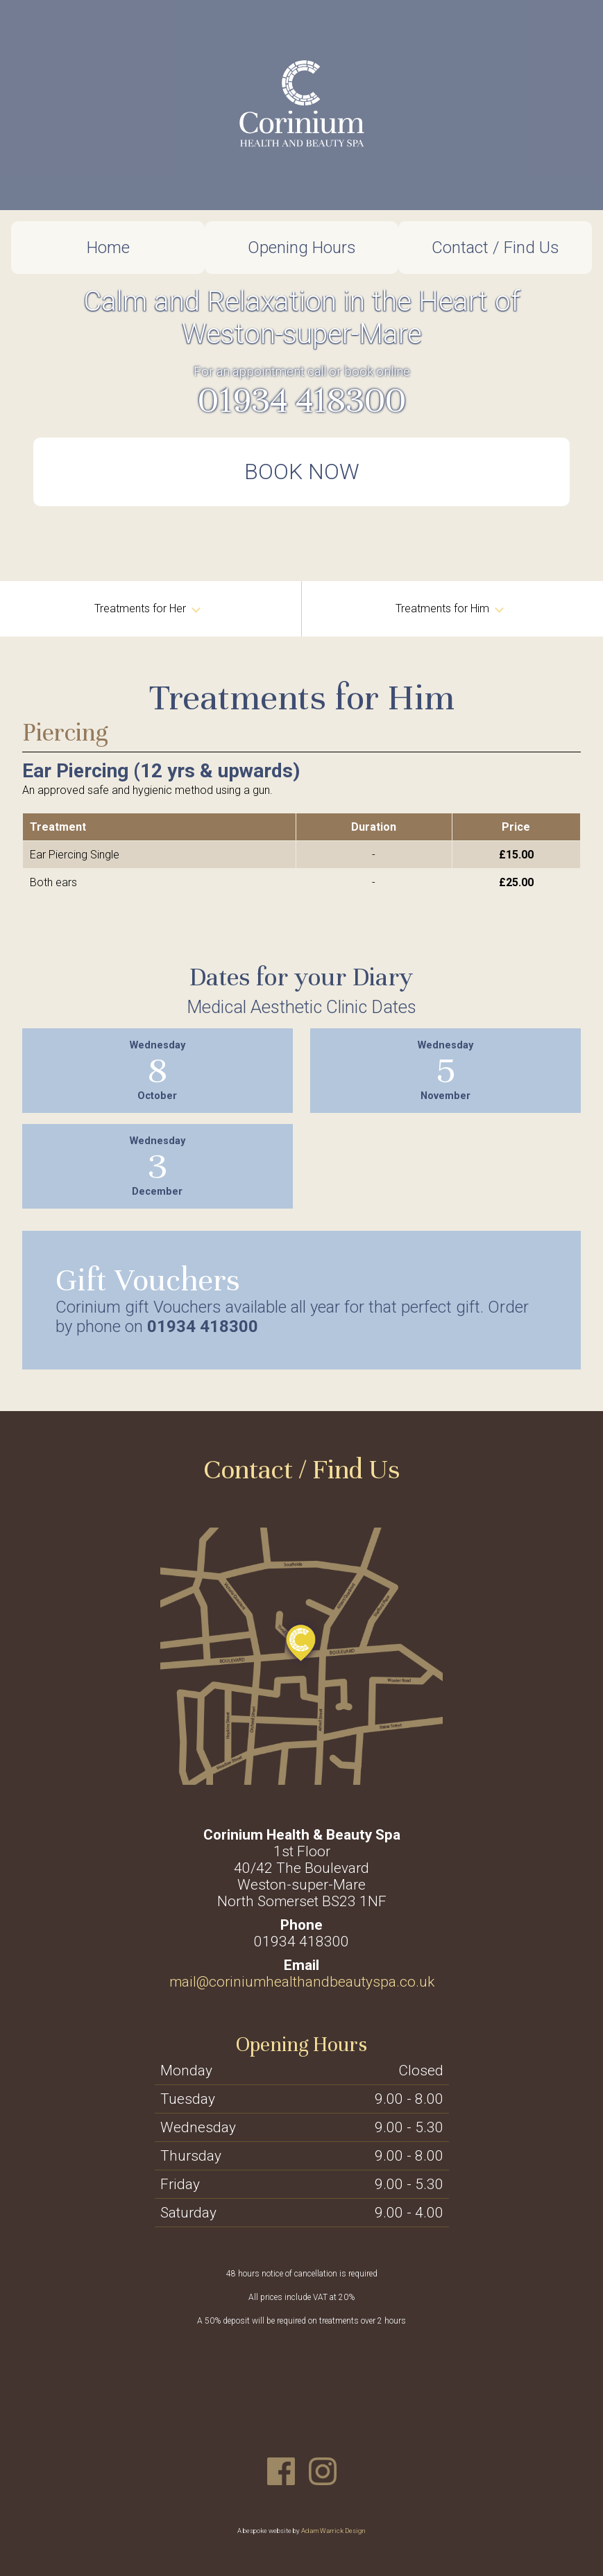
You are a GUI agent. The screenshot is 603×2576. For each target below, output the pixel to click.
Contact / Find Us (495, 247)
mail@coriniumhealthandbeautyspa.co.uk (301, 1981)
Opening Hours (302, 247)
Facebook (281, 2471)
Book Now (301, 471)
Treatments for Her (147, 608)
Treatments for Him (450, 608)
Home (108, 247)
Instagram (323, 2471)
